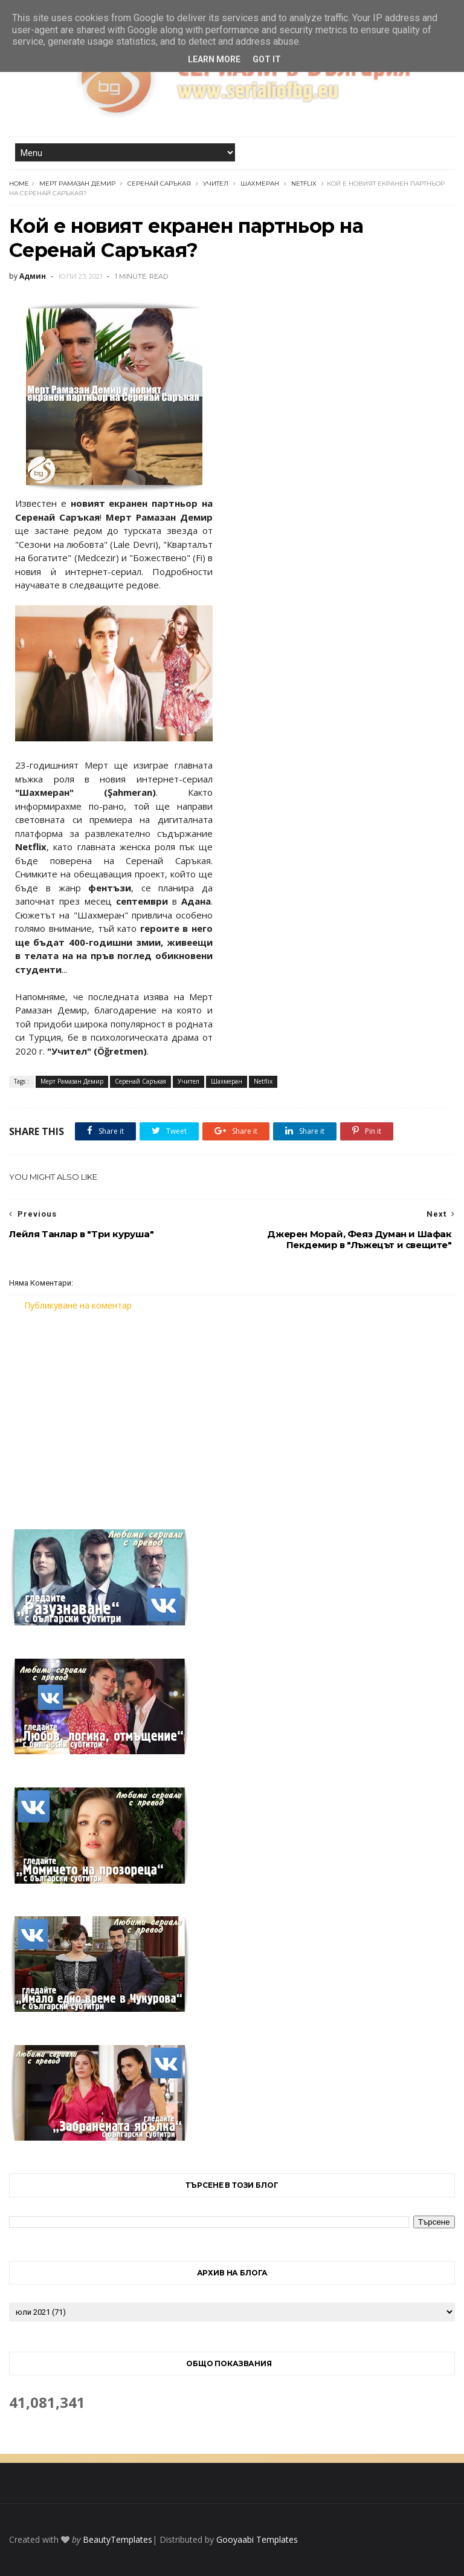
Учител (215, 183)
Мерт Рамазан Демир (77, 183)
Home (19, 183)
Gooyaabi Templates (257, 2539)
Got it (267, 59)
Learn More (214, 59)
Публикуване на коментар (78, 1305)
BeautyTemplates (117, 2539)
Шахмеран (259, 183)
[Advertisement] (231, 1412)
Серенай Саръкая (159, 183)
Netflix (304, 183)
